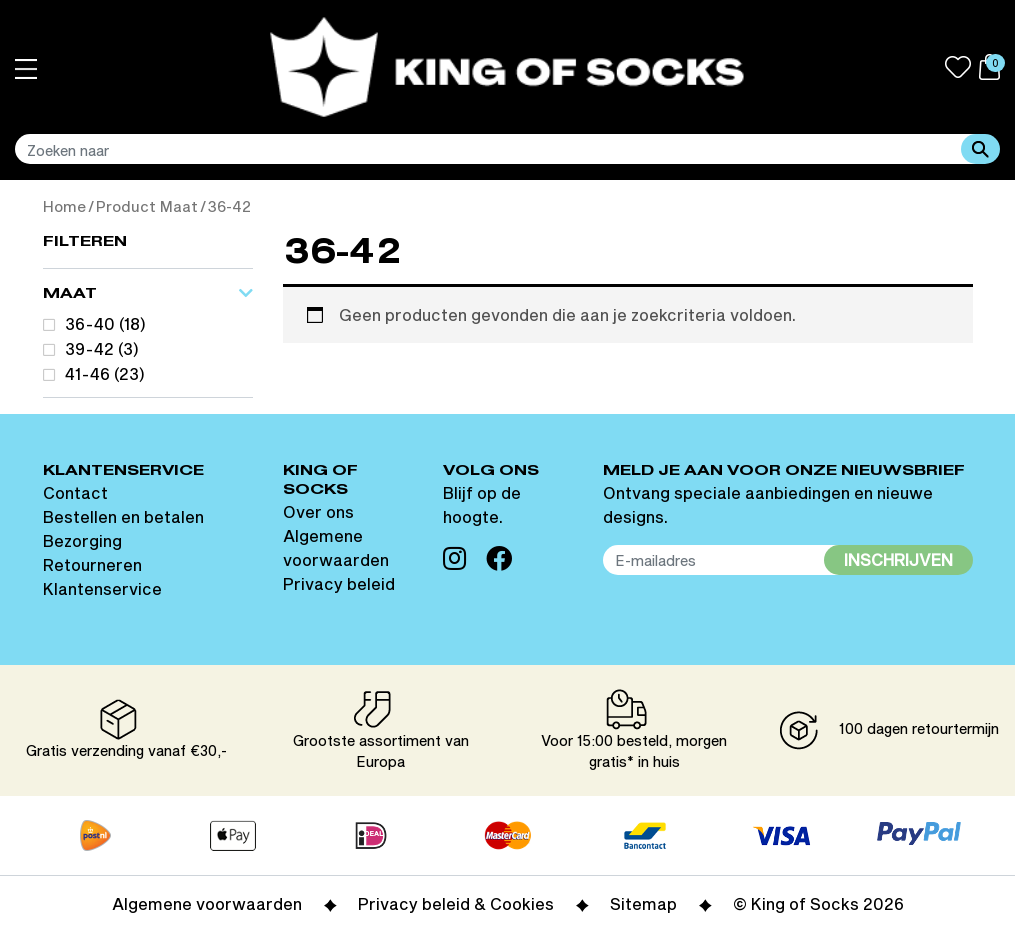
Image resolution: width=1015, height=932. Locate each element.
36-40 (90, 324)
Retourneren (92, 564)
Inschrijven (898, 559)
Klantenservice (102, 588)
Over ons (318, 511)
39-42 (89, 349)
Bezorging (82, 540)
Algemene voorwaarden (207, 903)
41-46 (87, 374)
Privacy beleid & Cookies (456, 903)
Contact (75, 492)
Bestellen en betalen (123, 516)
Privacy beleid (339, 583)
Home (64, 206)
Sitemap (643, 903)
